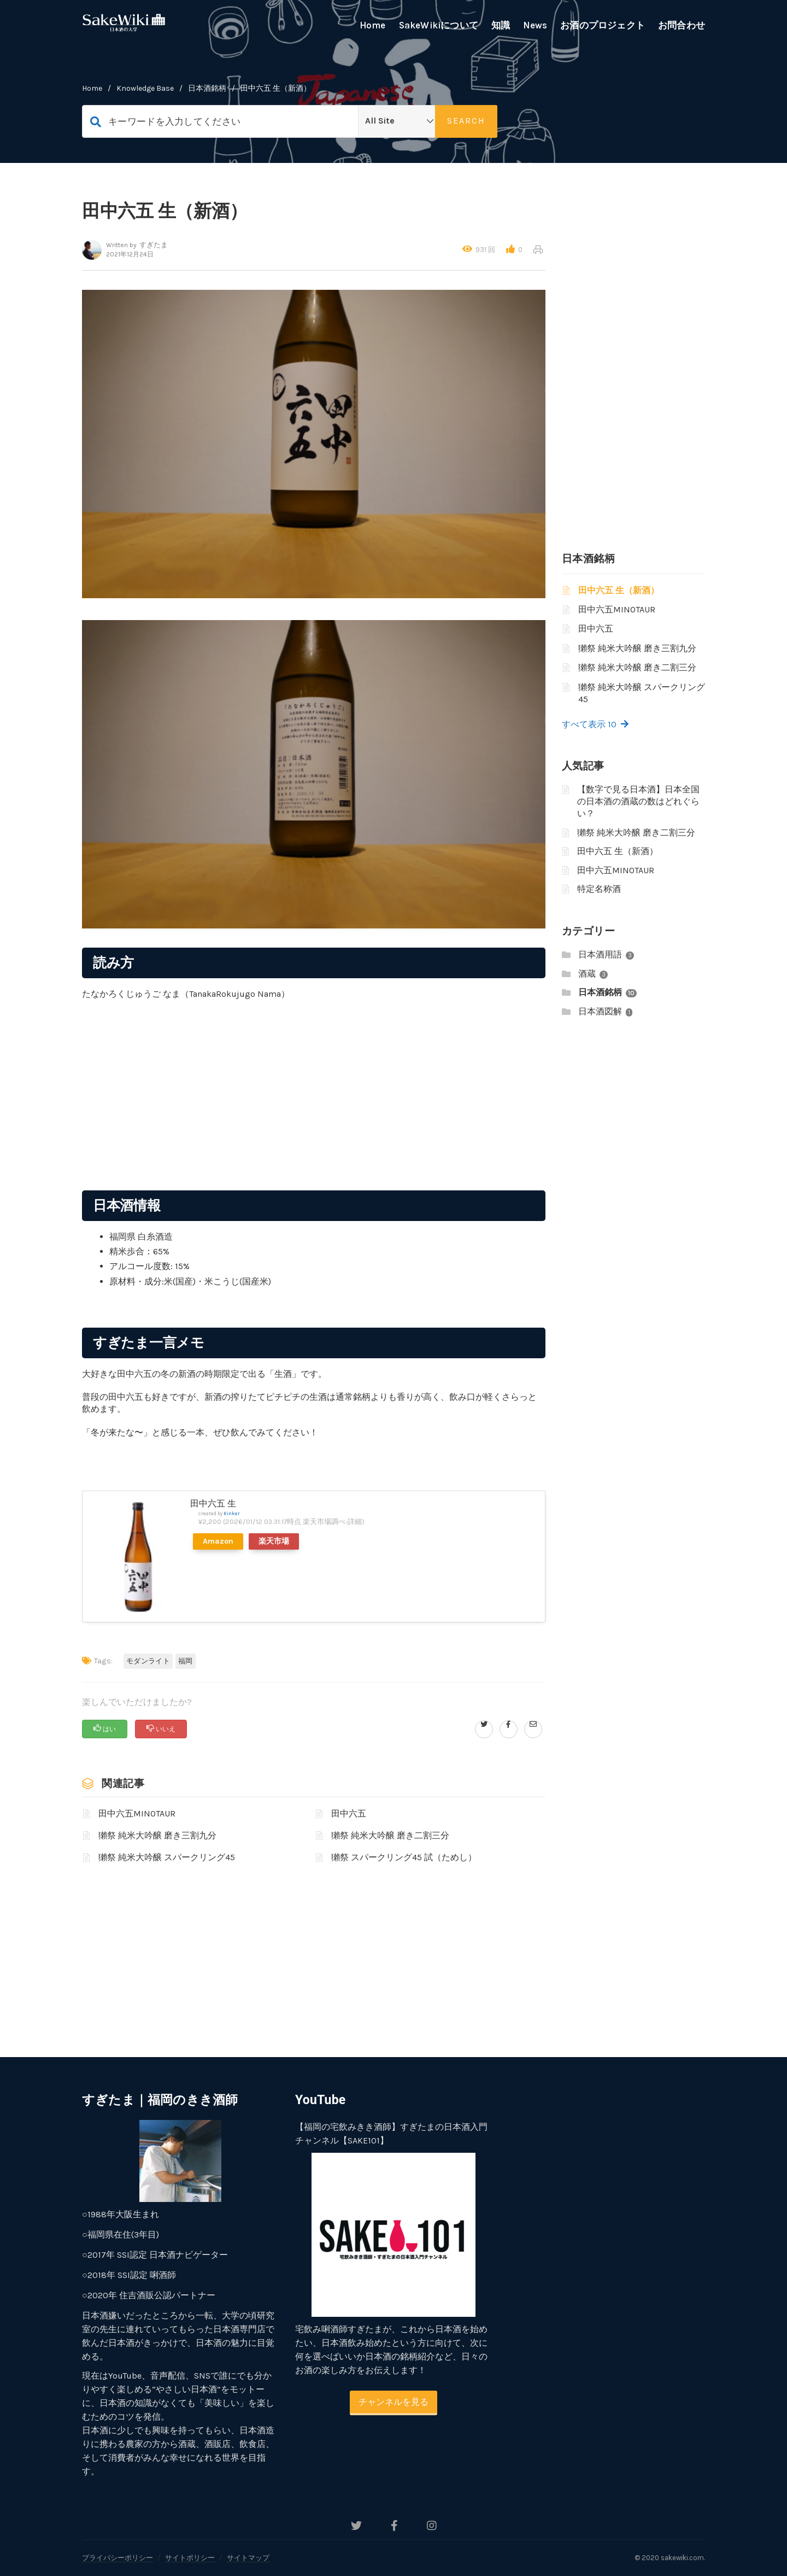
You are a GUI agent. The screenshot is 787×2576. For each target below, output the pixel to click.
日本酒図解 (600, 1011)
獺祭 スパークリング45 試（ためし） (404, 1857)
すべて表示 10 (595, 724)
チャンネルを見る (393, 2402)
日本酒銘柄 (207, 88)
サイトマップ (248, 2558)
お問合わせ (681, 25)
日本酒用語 (600, 954)
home (92, 88)
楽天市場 (274, 1541)
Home (373, 25)
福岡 (185, 1661)
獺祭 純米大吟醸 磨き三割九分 (157, 1835)
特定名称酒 (599, 889)
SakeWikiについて (438, 25)
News (535, 25)
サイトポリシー (190, 2558)
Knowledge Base (145, 88)
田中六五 (348, 1813)
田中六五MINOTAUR (136, 1813)
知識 (500, 25)
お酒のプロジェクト (602, 25)
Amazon (218, 1541)
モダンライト (148, 1661)
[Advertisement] (313, 1111)
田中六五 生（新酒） (618, 590)
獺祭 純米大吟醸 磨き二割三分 (390, 1835)
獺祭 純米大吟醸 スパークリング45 (166, 1857)
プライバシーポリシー (117, 2558)
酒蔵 (587, 973)
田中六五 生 (213, 1503)
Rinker (232, 1513)
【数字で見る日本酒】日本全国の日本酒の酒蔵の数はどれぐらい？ (638, 801)
